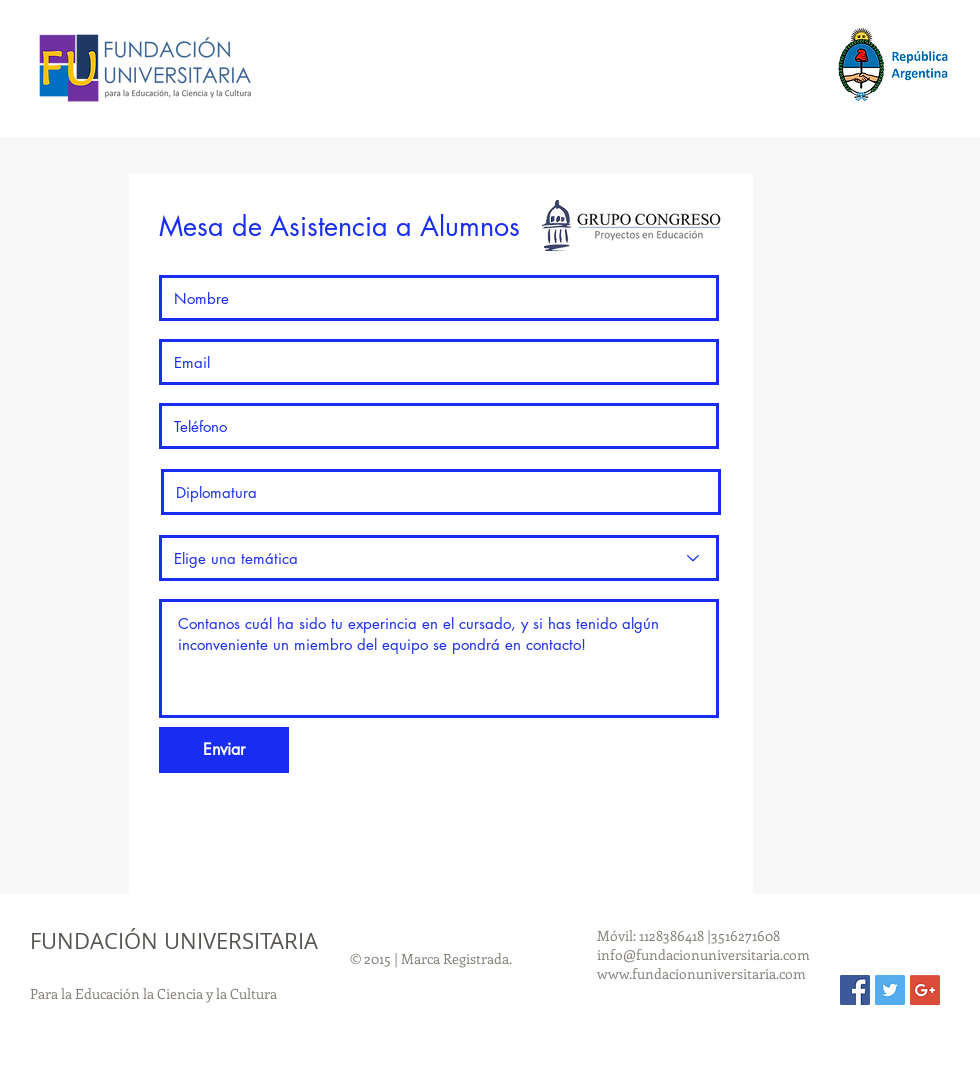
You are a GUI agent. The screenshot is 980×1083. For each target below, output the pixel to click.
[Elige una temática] (439, 558)
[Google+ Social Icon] (925, 990)
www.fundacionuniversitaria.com (701, 973)
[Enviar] (224, 750)
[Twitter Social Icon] (890, 990)
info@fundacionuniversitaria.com (703, 954)
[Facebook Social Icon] (855, 990)
